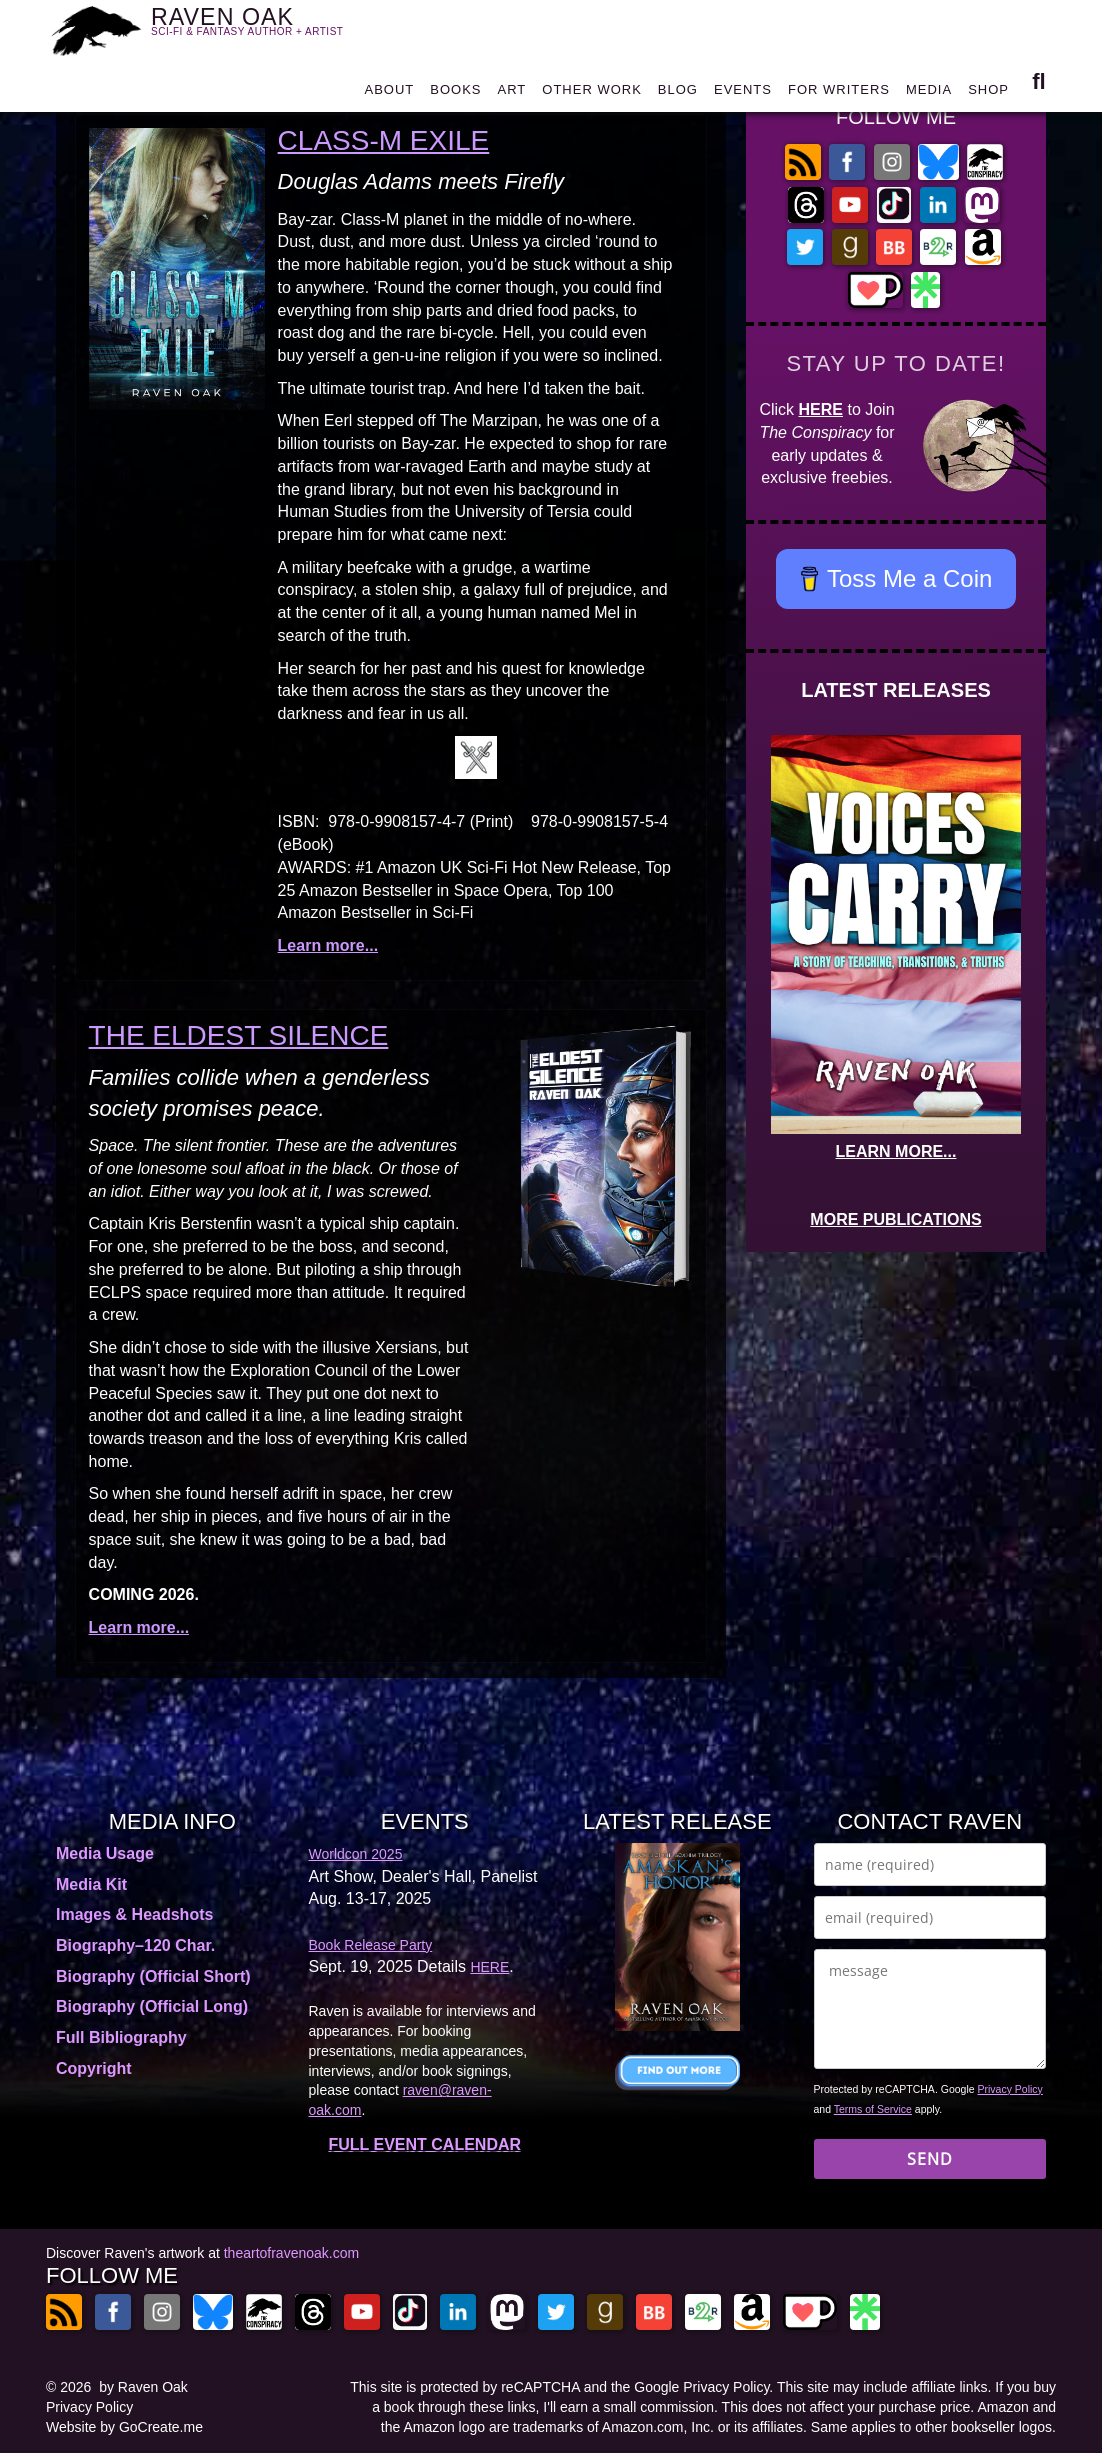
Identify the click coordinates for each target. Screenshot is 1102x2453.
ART (512, 91)
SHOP (988, 91)
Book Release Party (371, 1945)
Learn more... (328, 945)
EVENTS (743, 91)
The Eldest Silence (239, 1035)
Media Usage (105, 1853)
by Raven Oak (143, 2387)
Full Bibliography (121, 2037)
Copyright (94, 2068)
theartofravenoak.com (291, 2253)
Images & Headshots (134, 1914)
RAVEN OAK (259, 27)
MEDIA (929, 91)
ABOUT (389, 91)
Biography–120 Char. (135, 1945)
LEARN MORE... (896, 1151)
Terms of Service (873, 2109)
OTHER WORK (592, 91)
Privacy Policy (1010, 2089)
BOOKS (455, 91)
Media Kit (91, 1884)
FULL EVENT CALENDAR (424, 2144)
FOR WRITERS (839, 91)
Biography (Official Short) (153, 1976)
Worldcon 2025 (356, 1854)
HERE (821, 409)
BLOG (678, 91)
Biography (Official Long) (152, 2006)
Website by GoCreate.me (124, 2427)
